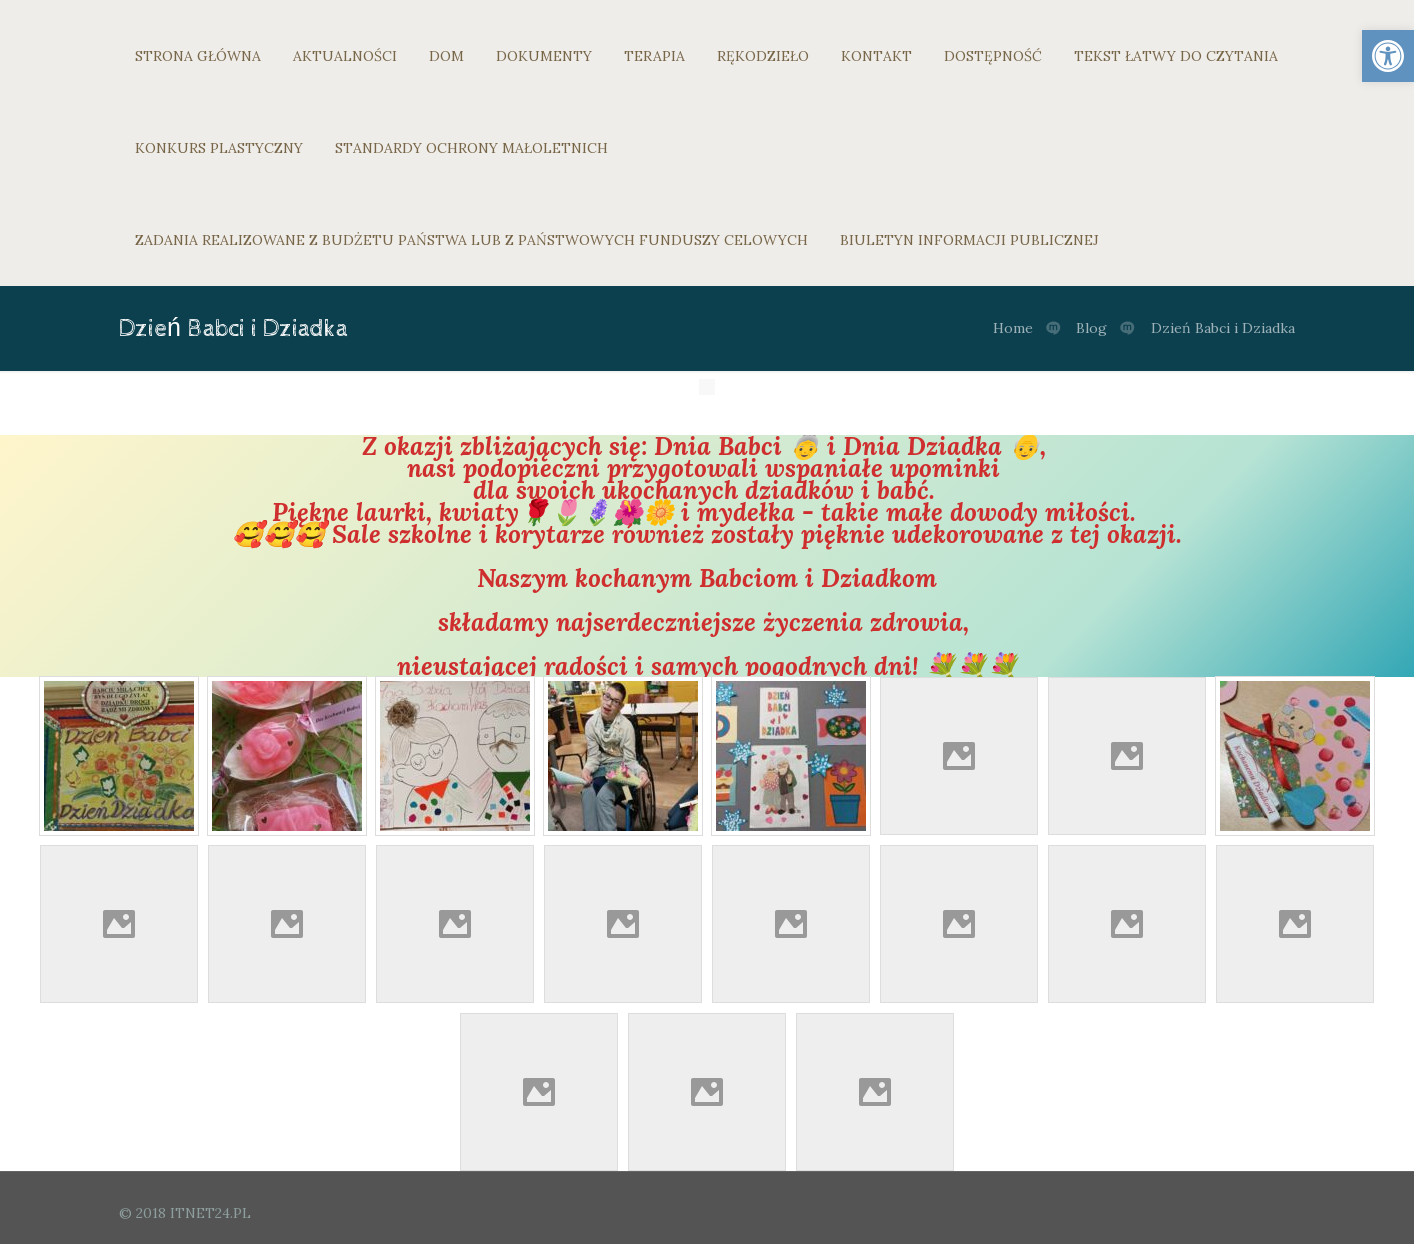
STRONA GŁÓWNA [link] (198, 56)
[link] (1388, 56)
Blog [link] (1091, 328)
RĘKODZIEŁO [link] (763, 56)
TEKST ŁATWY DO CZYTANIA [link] (1176, 56)
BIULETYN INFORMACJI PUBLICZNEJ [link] (969, 240)
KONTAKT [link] (876, 56)
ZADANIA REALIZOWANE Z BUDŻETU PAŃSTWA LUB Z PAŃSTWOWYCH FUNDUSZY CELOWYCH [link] (471, 240)
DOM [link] (446, 56)
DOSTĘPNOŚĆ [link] (993, 56)
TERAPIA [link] (654, 56)
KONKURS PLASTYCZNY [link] (219, 148)
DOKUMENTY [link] (544, 56)
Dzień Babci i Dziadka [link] (1223, 328)
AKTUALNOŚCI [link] (345, 56)
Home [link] (1013, 328)
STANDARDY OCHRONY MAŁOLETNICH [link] (471, 148)
